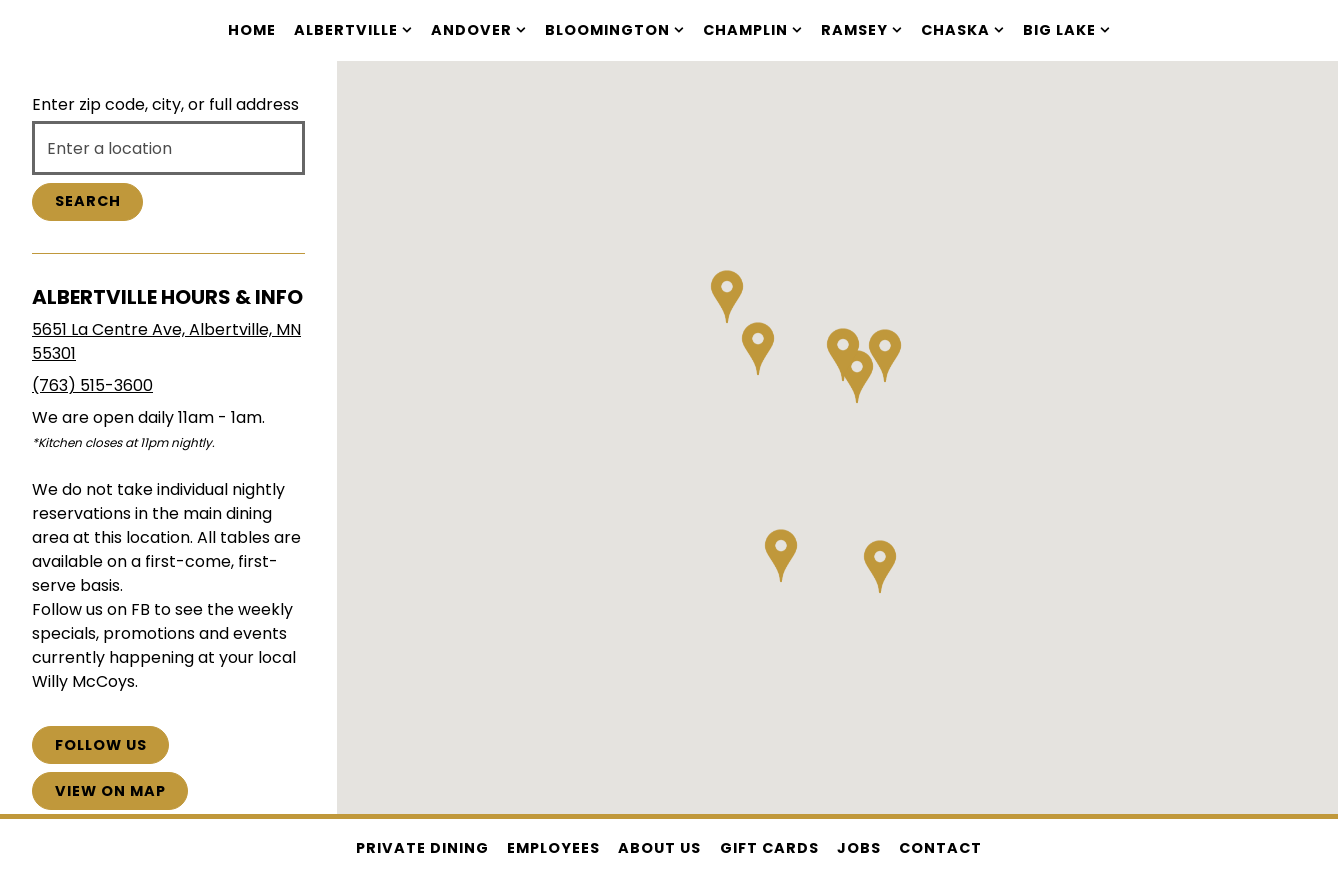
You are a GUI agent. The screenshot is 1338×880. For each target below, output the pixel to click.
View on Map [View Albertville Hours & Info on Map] (110, 791)
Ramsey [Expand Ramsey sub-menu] (862, 29)
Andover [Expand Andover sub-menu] (479, 29)
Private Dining (422, 848)
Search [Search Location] (88, 201)
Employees (553, 848)
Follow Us (101, 745)
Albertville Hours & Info (167, 297)
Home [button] (252, 30)
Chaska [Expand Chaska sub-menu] (963, 29)
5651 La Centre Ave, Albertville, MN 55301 (166, 341)
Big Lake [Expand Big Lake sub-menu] (1067, 29)
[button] (758, 340)
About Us (659, 848)
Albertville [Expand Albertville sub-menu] (353, 29)
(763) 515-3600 (92, 385)
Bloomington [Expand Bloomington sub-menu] (615, 29)
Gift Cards (769, 848)
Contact (940, 848)
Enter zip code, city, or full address (165, 104)
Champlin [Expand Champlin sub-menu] (753, 29)
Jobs (859, 848)
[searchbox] (168, 148)
